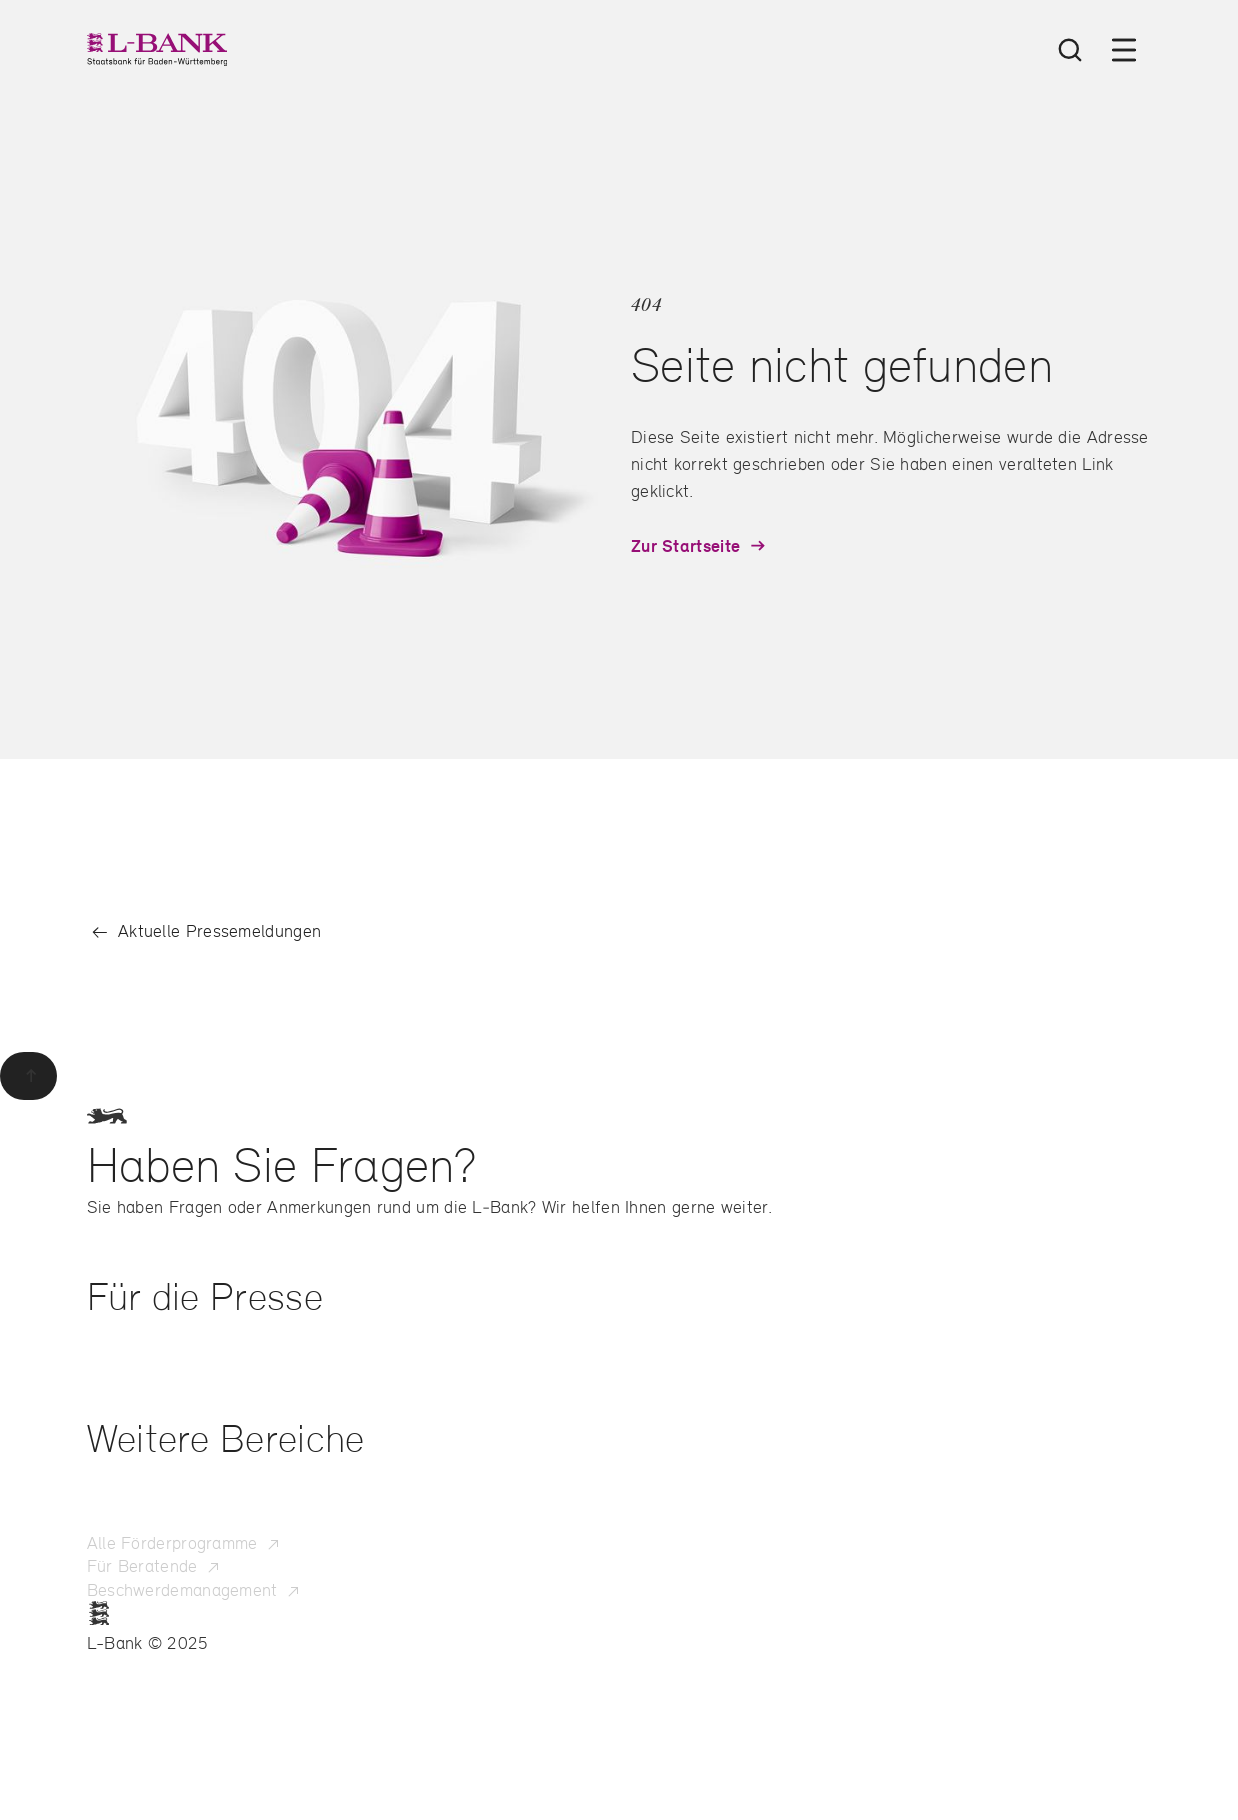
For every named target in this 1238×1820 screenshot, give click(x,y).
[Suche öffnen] (1070, 50)
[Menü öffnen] (1124, 50)
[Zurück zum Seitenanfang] (28, 1076)
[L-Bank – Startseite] (157, 49)
